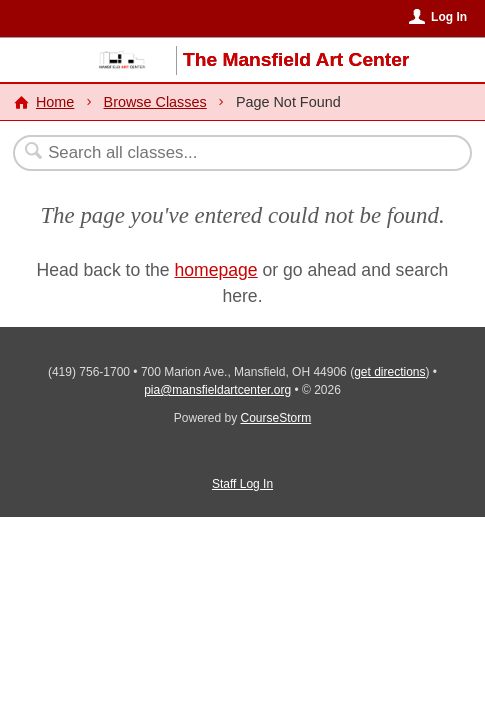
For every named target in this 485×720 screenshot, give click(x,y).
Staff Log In (242, 484)
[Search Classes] (232, 153)
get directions (389, 372)
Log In (449, 17)
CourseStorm (276, 418)
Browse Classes (155, 102)
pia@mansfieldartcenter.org (217, 390)
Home (55, 102)
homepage (216, 270)
